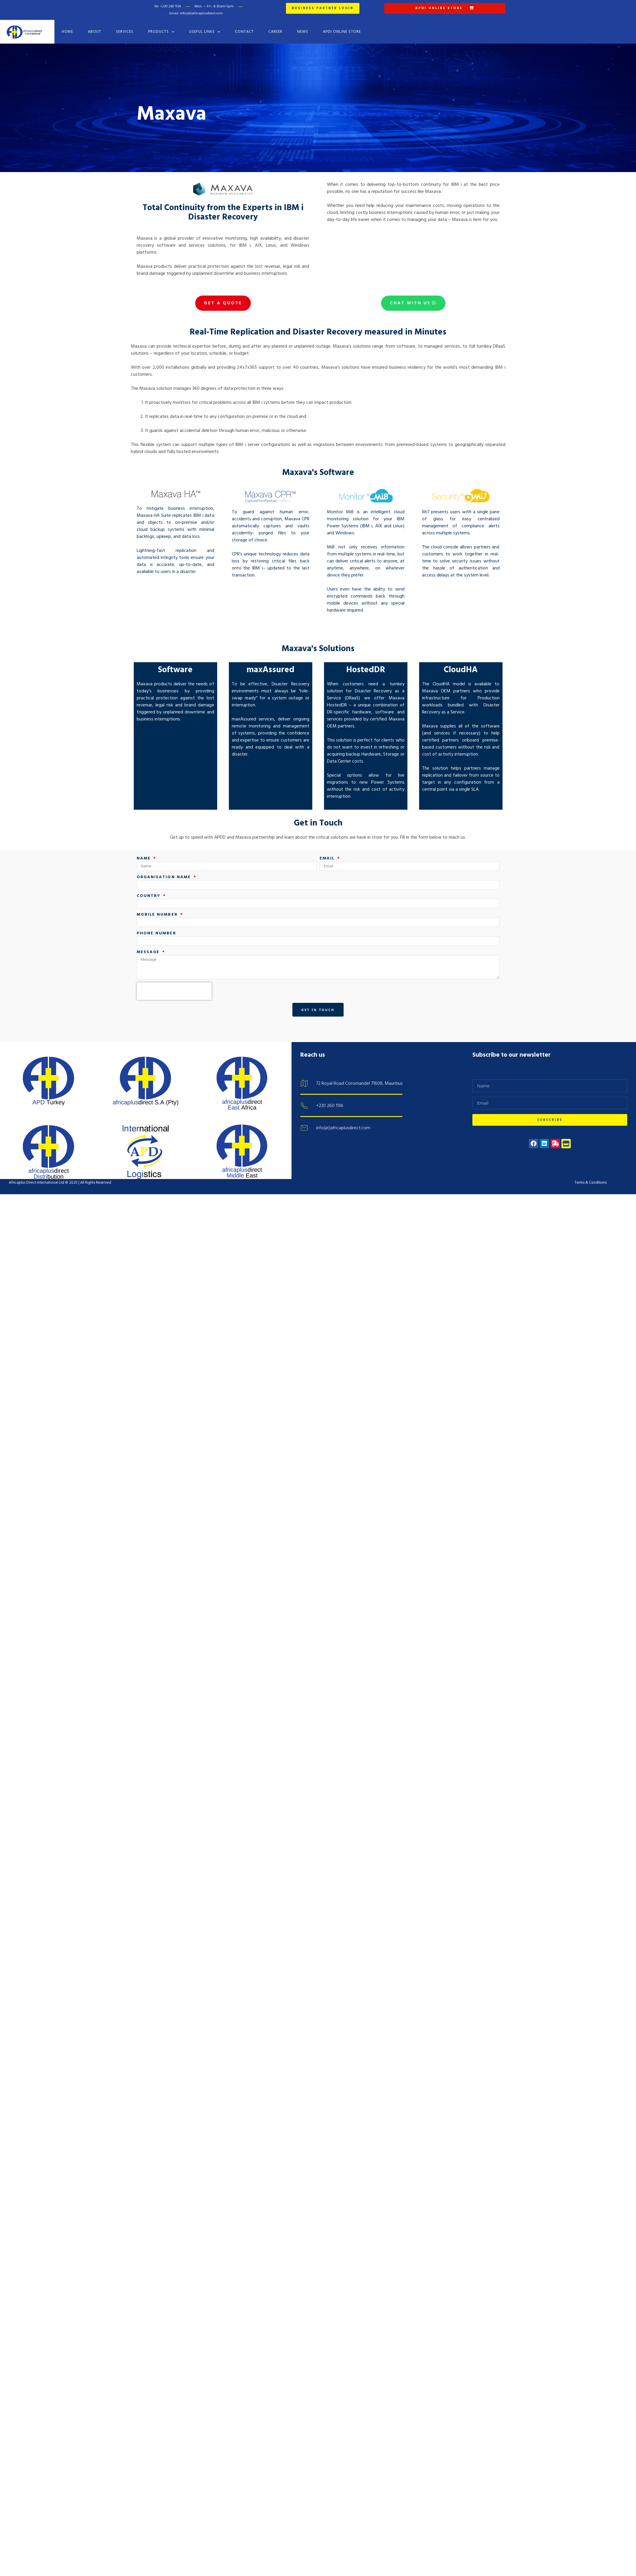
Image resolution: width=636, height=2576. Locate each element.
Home (67, 28)
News (302, 28)
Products (161, 28)
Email (328, 844)
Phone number (156, 919)
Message (149, 938)
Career (275, 28)
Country (149, 882)
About (94, 28)
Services (124, 28)
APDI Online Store (342, 28)
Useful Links (204, 28)
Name (145, 844)
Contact (244, 28)
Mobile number (158, 900)
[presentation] (174, 977)
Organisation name (165, 863)
